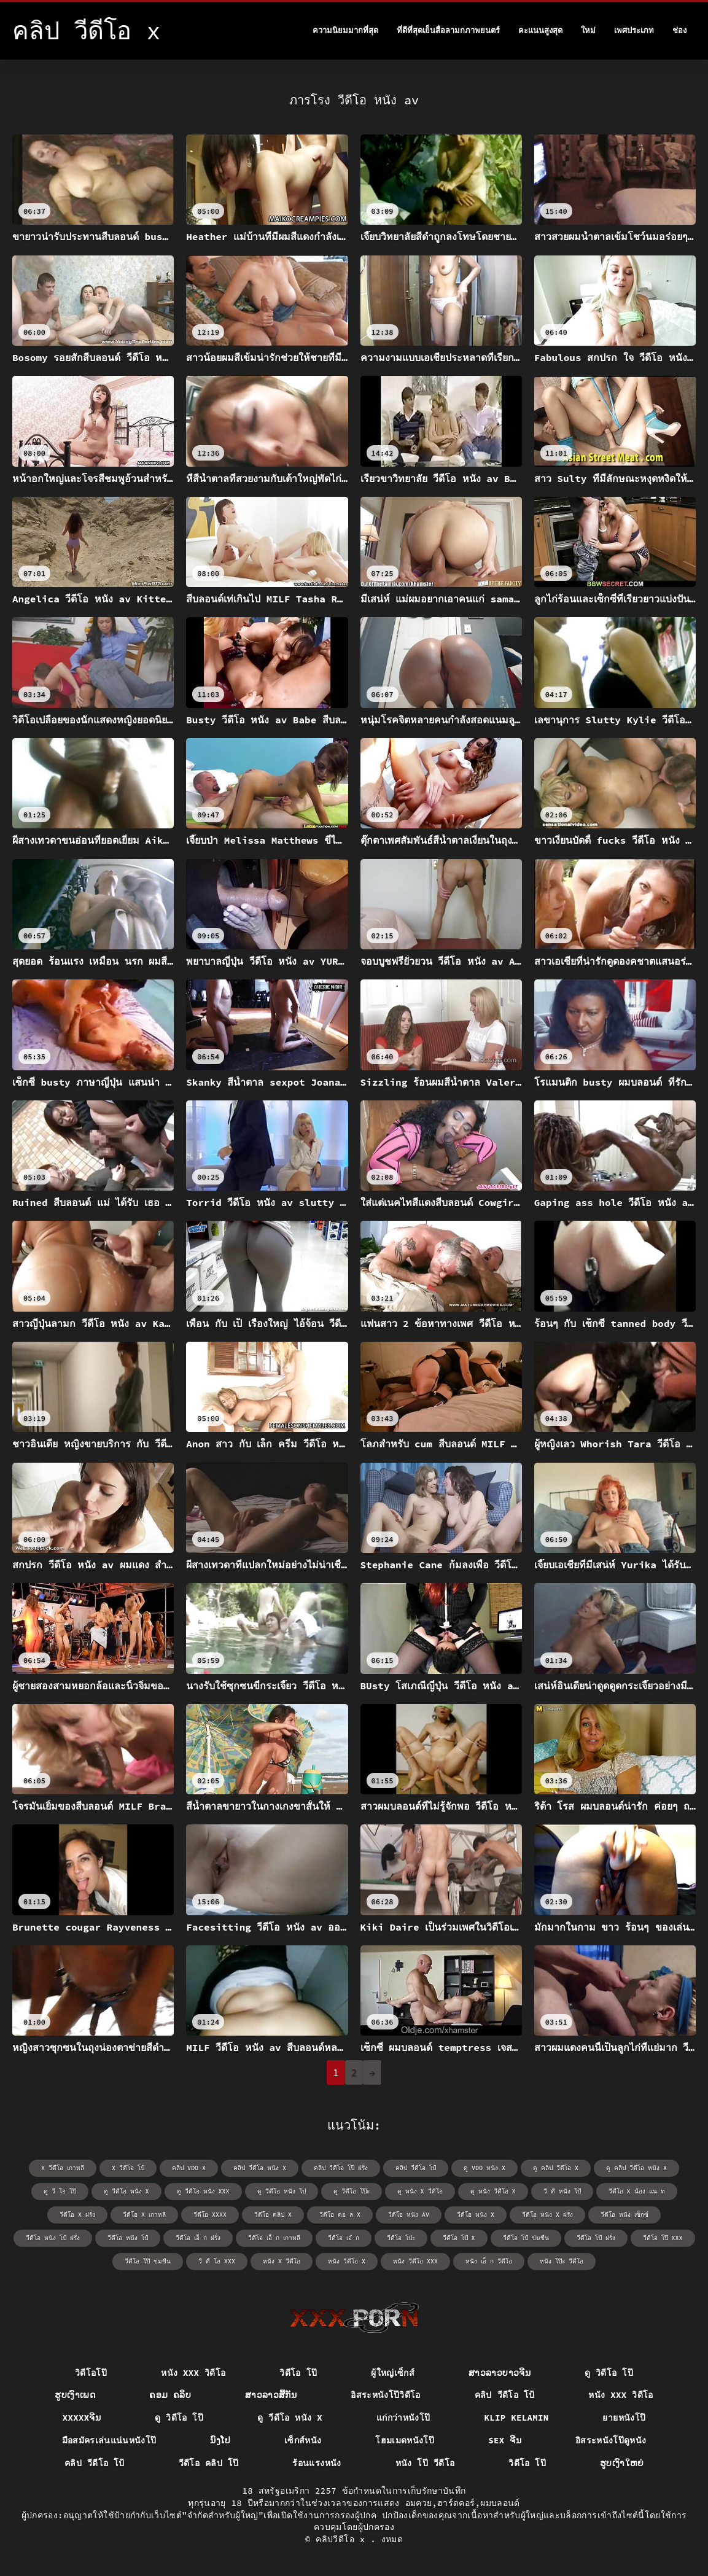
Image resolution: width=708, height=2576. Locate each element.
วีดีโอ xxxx (210, 2215)
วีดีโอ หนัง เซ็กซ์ (624, 2215)
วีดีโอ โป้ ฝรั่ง (596, 2238)
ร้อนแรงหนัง (316, 2463)
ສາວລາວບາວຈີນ (500, 2372)
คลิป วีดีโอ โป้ (505, 2394)
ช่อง (679, 30)
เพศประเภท (634, 30)
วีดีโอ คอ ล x (339, 2215)
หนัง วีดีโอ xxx (415, 2261)
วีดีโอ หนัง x (475, 2215)
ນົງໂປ (220, 2440)
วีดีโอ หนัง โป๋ (127, 2238)
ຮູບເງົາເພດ (75, 2394)
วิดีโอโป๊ (91, 2372)
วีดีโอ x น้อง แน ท (637, 2191)
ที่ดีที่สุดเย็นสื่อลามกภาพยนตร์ (448, 30)
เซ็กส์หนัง (302, 2440)
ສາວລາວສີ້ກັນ (271, 2394)
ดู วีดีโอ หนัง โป (281, 2191)
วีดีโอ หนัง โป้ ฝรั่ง (53, 2238)
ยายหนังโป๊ (623, 2417)
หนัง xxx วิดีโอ (193, 2372)
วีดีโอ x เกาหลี (144, 2215)
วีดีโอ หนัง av (408, 2215)
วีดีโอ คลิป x (273, 2215)
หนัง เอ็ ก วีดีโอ (488, 2261)
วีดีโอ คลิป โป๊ (209, 2463)
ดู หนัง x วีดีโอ (420, 2191)
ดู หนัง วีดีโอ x (493, 2191)
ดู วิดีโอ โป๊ (609, 2372)
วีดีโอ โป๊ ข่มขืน (148, 2261)
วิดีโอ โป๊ (298, 2372)
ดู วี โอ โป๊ (60, 2191)
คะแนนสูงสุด (540, 30)
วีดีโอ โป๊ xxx (663, 2238)
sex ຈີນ (504, 2440)
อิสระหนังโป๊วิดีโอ (386, 2394)
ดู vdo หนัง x (484, 2168)
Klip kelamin (516, 2417)
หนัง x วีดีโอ (281, 2261)
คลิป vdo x (189, 2168)
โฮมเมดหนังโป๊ (404, 2440)
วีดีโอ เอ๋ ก (343, 2238)
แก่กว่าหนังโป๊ (403, 2417)
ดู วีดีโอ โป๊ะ (351, 2191)
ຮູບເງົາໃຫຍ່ (622, 2463)
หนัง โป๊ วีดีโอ (425, 2463)
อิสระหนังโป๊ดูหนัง (611, 2440)
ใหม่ (588, 30)
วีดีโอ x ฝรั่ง (77, 2215)
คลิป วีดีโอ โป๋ (415, 2168)
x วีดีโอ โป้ (128, 2168)
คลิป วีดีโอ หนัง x (259, 2168)
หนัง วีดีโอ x (346, 2261)
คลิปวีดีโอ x (343, 2539)
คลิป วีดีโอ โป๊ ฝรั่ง (341, 2168)
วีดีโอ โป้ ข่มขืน (526, 2238)
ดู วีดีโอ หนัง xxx (203, 2191)
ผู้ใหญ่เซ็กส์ (392, 2372)
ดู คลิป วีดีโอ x (555, 2168)
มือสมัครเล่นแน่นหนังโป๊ (109, 2440)
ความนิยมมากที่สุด (345, 30)
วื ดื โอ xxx (216, 2261)
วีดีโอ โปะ (401, 2238)
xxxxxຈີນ (82, 2417)
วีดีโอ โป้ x (459, 2238)
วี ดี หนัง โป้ (562, 2191)
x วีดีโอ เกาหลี (62, 2168)
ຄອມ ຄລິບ (170, 2394)
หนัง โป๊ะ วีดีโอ (561, 2261)
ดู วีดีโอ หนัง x (126, 2191)
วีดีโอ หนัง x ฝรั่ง (547, 2215)
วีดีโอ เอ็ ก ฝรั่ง (198, 2238)
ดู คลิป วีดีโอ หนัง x (636, 2168)
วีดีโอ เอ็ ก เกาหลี (274, 2238)
